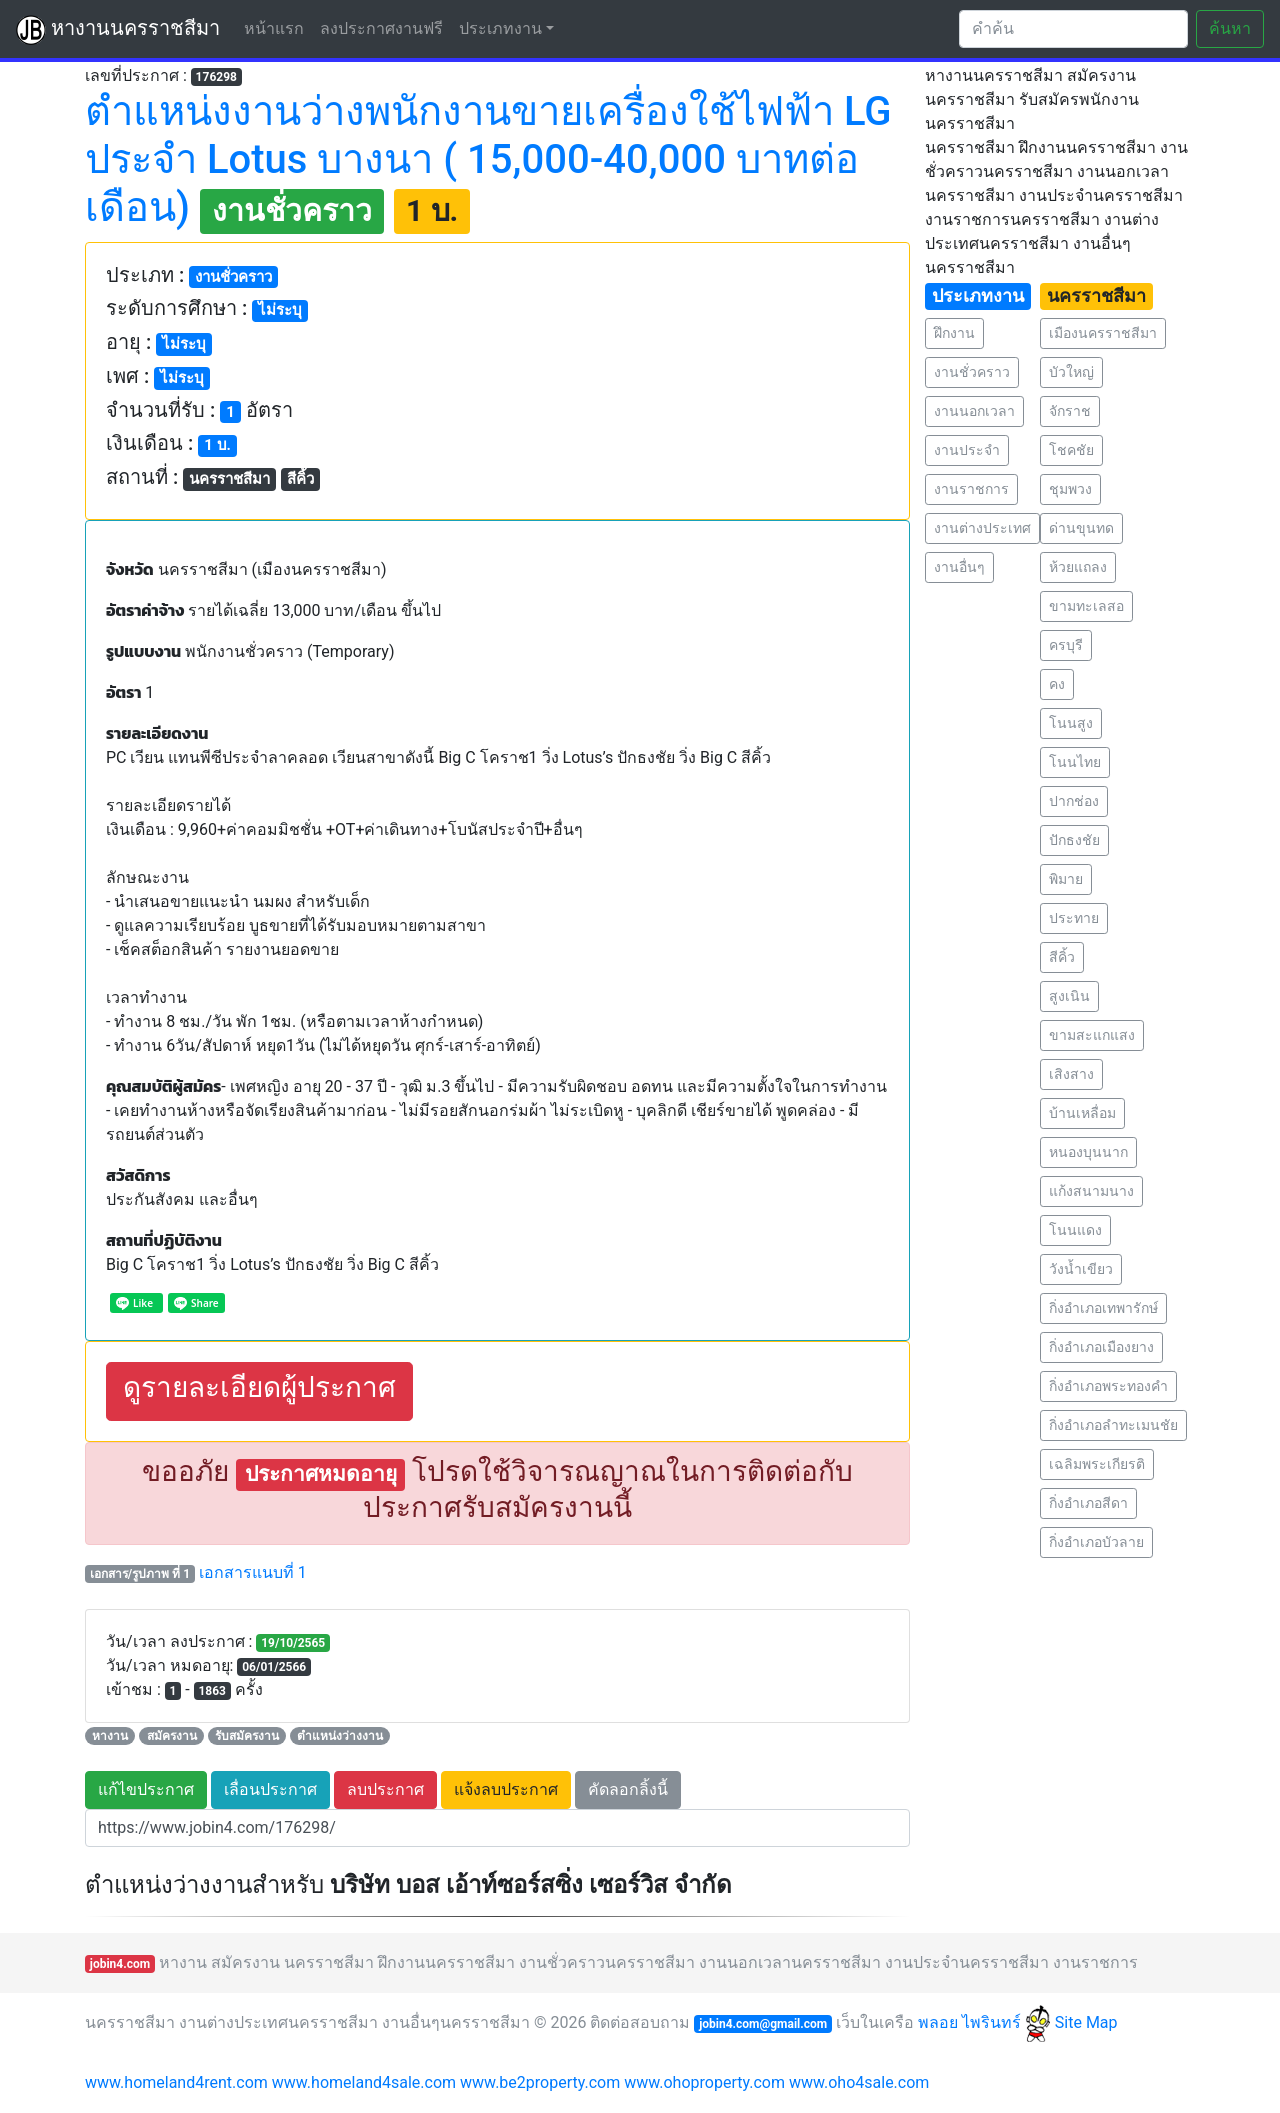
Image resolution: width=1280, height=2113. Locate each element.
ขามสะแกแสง (1092, 1035)
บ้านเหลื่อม (1082, 1113)
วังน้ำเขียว (1081, 1269)
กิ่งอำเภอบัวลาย (1096, 1542)
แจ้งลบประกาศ (506, 1789)
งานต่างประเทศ (982, 528)
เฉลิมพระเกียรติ (1097, 1464)
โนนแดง (1075, 1230)
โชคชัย (1071, 450)
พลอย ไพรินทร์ (984, 2022)
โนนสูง (1071, 723)
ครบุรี (1066, 645)
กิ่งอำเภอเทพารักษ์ (1103, 1308)
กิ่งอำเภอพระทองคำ (1108, 1386)
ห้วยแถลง (1078, 567)
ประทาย (1074, 918)
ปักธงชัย (1074, 840)
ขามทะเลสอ (1086, 606)
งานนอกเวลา (974, 411)
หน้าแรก (278, 27)
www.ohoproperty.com (704, 2082)
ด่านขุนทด (1081, 528)
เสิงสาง (1071, 1074)
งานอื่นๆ (959, 567)
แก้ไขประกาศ (146, 1789)
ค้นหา (1230, 28)
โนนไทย (1075, 762)
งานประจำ (967, 450)
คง (1057, 684)
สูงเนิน (1069, 996)
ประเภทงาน (500, 28)
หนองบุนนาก (1088, 1152)
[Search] (1073, 29)
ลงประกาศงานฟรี (381, 28)
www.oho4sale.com (859, 2082)
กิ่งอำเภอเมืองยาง (1101, 1347)
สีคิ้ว (1062, 957)
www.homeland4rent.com (176, 2082)
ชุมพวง (1070, 489)
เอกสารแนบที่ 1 (253, 1572)
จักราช (1070, 411)
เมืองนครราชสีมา (1103, 333)
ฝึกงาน (954, 333)
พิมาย (1066, 879)
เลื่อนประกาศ (270, 1789)
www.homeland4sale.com (364, 2082)
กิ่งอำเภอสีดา (1088, 1503)
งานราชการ (971, 489)
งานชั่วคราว (972, 372)
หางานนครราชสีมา (118, 30)
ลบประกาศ (385, 1789)
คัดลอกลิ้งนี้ (628, 1789)
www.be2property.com (540, 2082)
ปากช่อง (1074, 801)
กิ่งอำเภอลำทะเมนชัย (1113, 1425)
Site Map (1086, 2022)
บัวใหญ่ (1071, 372)
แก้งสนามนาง (1091, 1191)
